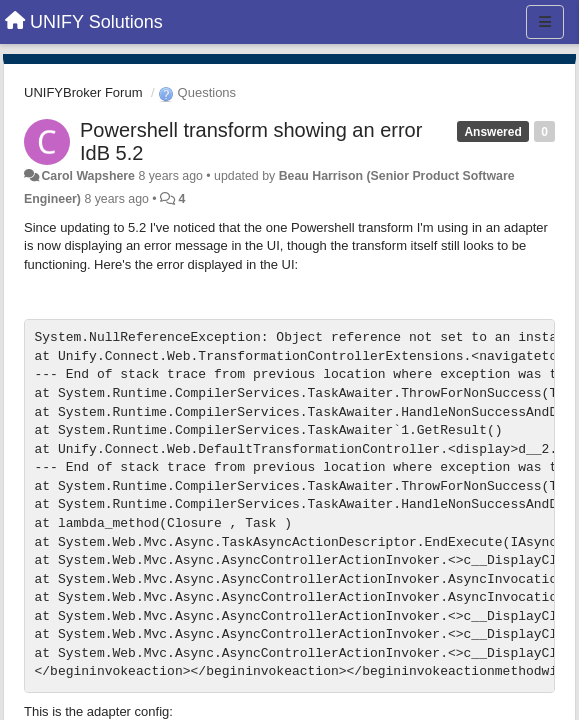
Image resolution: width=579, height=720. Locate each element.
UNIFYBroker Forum (83, 92)
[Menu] (545, 22)
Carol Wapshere (88, 176)
